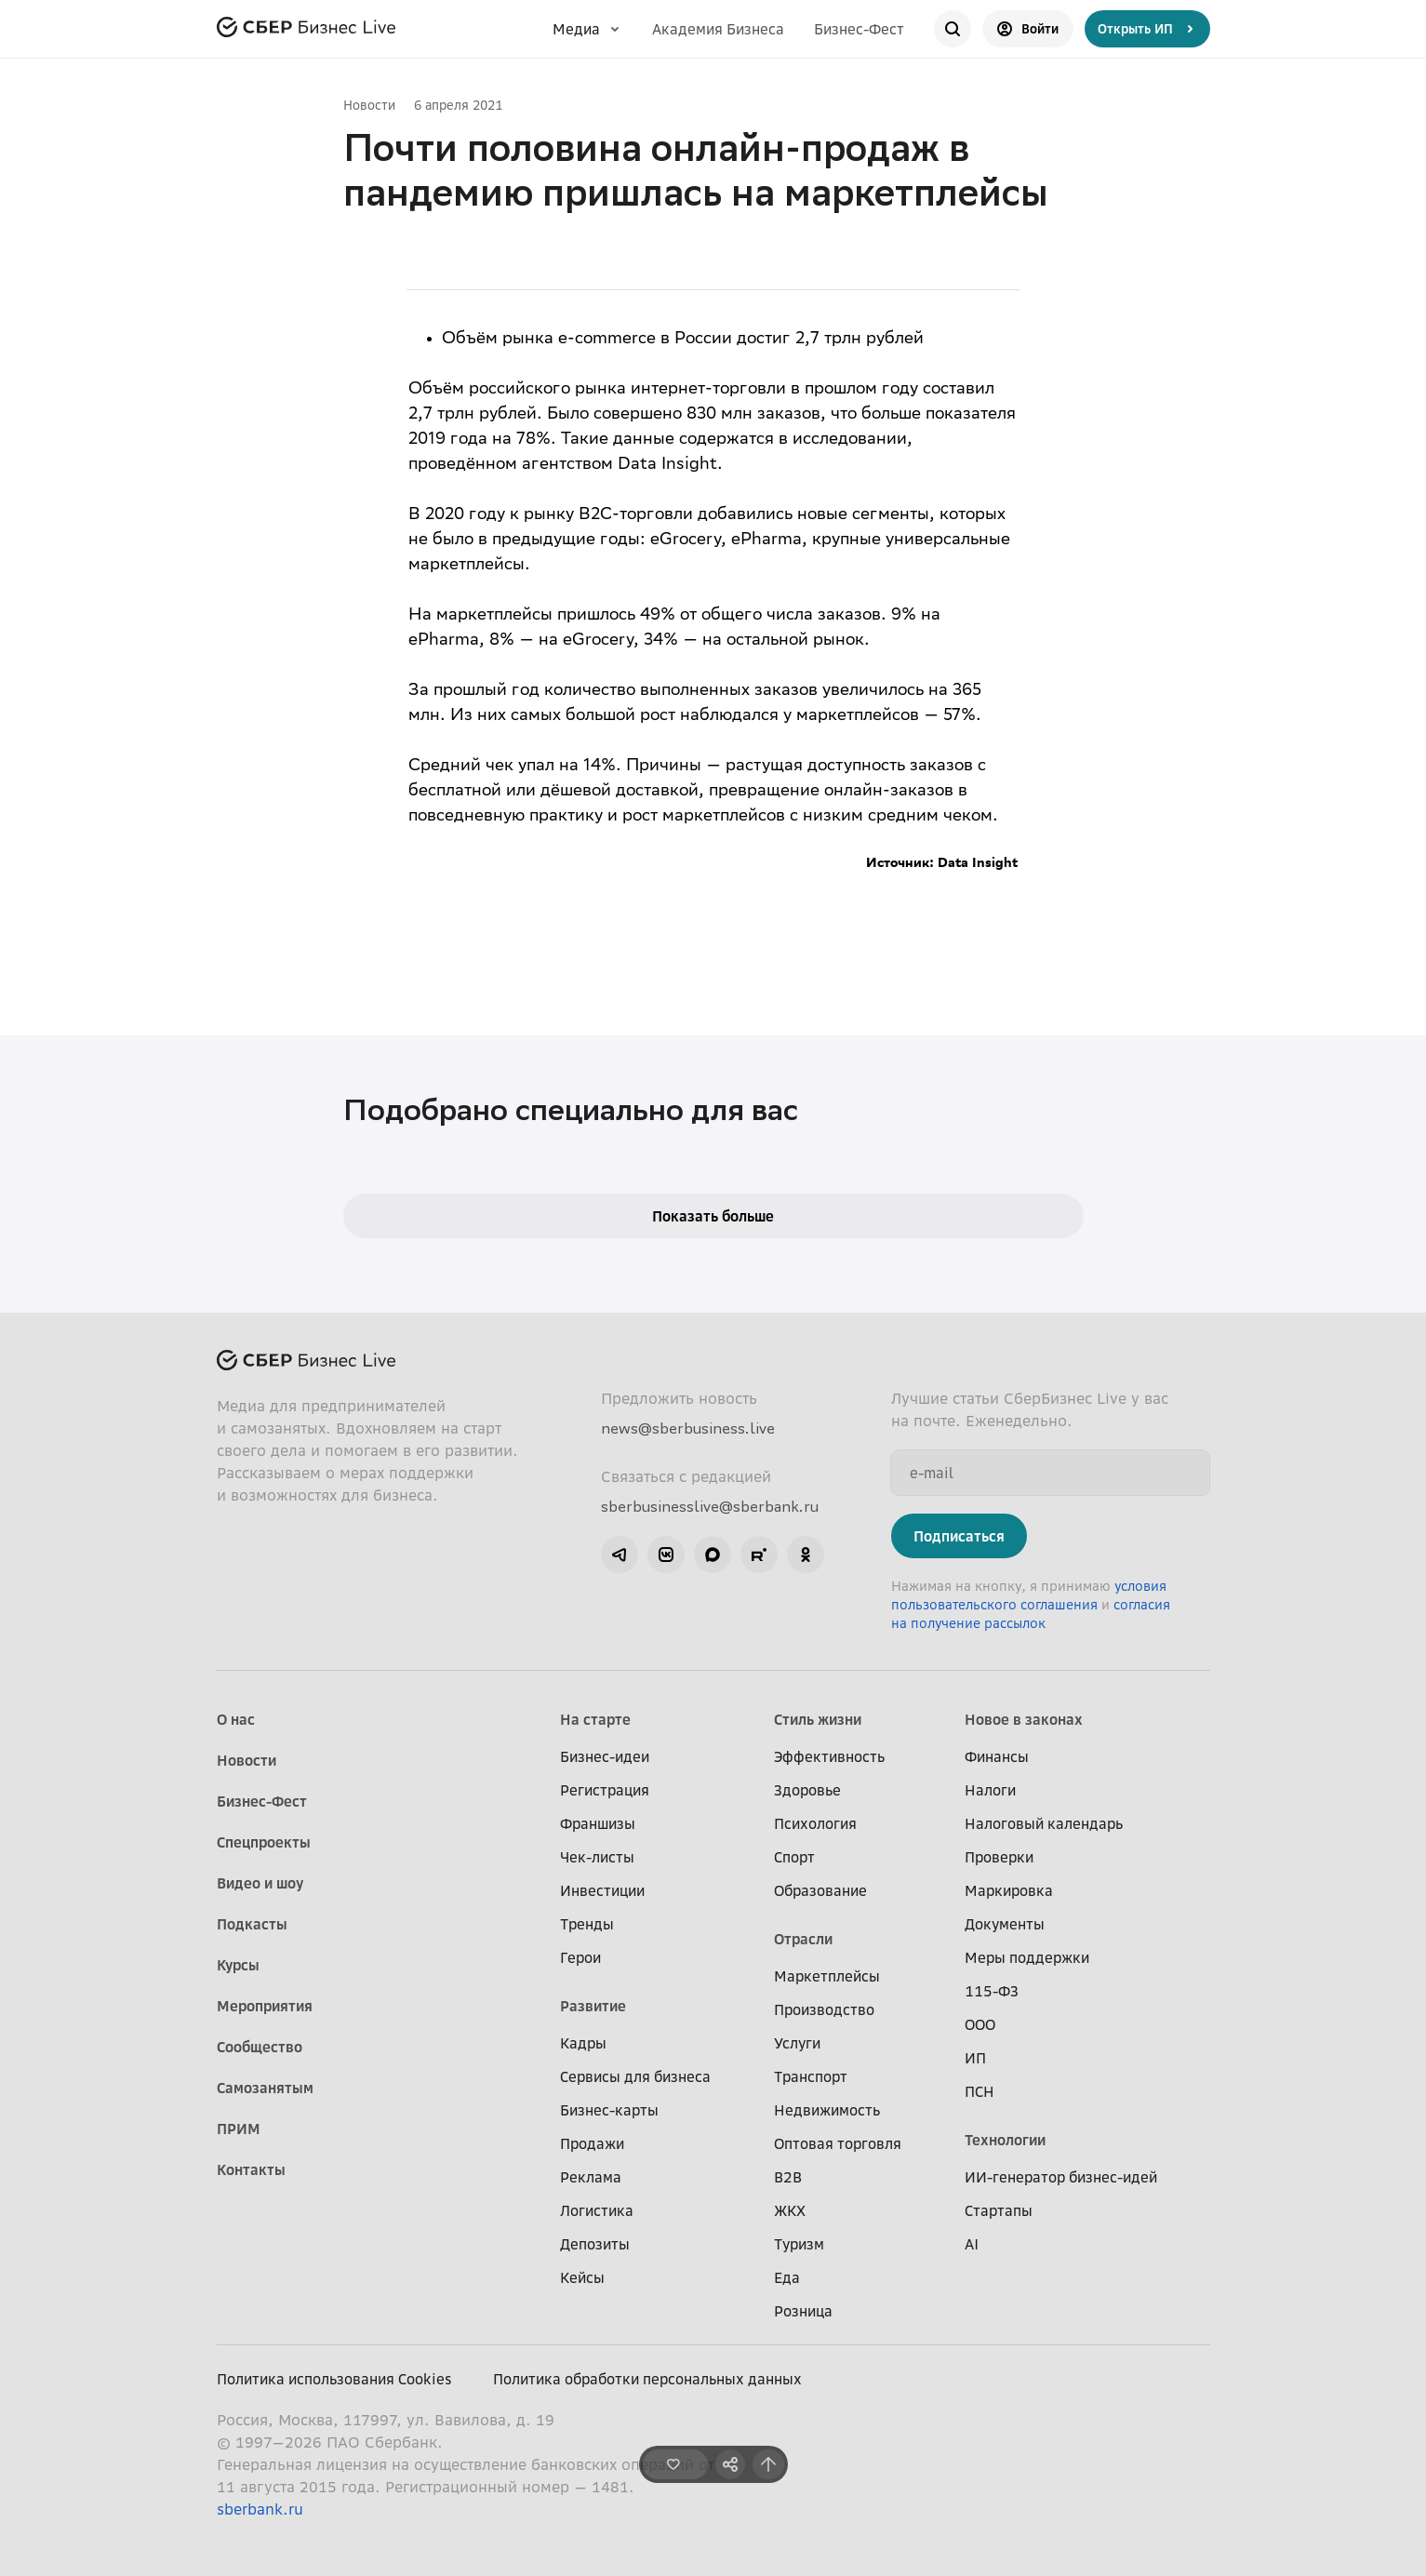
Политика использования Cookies (334, 2378)
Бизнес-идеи (604, 1756)
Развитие (593, 2005)
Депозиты (595, 2244)
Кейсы (582, 2277)
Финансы (997, 1756)
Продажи (592, 2143)
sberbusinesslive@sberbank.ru (710, 1506)
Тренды (587, 1924)
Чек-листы (597, 1857)
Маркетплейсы (827, 1976)
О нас (236, 1719)
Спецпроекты (264, 1842)
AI (972, 2244)
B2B (788, 2177)
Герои (580, 1957)
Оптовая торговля (837, 2143)
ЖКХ (790, 2210)
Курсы (238, 1964)
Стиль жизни (817, 1719)
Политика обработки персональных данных (647, 2378)
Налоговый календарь (1044, 1823)
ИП (975, 2058)
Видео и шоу (260, 1883)
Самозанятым (265, 2087)
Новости (369, 105)
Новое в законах (1024, 1719)
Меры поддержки (1027, 1957)
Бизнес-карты (609, 2110)
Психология (815, 1823)
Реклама (590, 2177)
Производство (824, 2009)
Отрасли (803, 1938)
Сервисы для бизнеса (635, 2076)
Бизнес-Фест (859, 29)
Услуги (797, 2043)
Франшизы (597, 1823)
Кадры (583, 2043)
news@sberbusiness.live (688, 1428)
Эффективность (829, 1756)
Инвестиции (602, 1890)
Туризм (799, 2244)
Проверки (999, 1857)
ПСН (979, 2091)
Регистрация (604, 1790)
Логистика (596, 2210)
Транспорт (810, 2076)
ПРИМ (238, 2128)
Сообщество (259, 2046)
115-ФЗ (992, 1991)
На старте (595, 1719)
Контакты (251, 2169)
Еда (787, 2277)
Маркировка (1009, 1890)
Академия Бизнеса (718, 29)
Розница (803, 2311)
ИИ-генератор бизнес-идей (1061, 2177)
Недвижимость (827, 2110)
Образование (820, 1890)
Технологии (1005, 2139)
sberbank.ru (260, 2509)
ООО (980, 2024)
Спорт (794, 1857)
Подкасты (252, 1924)
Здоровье (807, 1790)
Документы (1005, 1924)
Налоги (990, 1790)
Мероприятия (265, 2005)
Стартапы (999, 2210)
